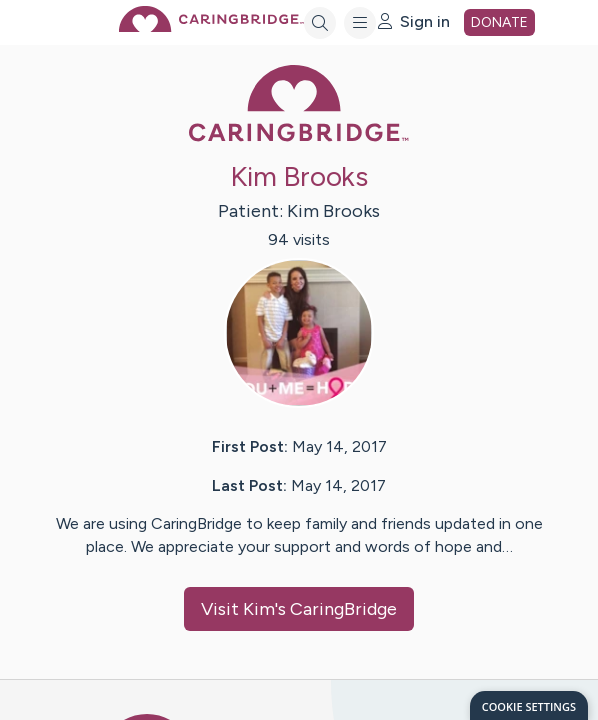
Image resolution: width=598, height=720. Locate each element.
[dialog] (529, 705)
